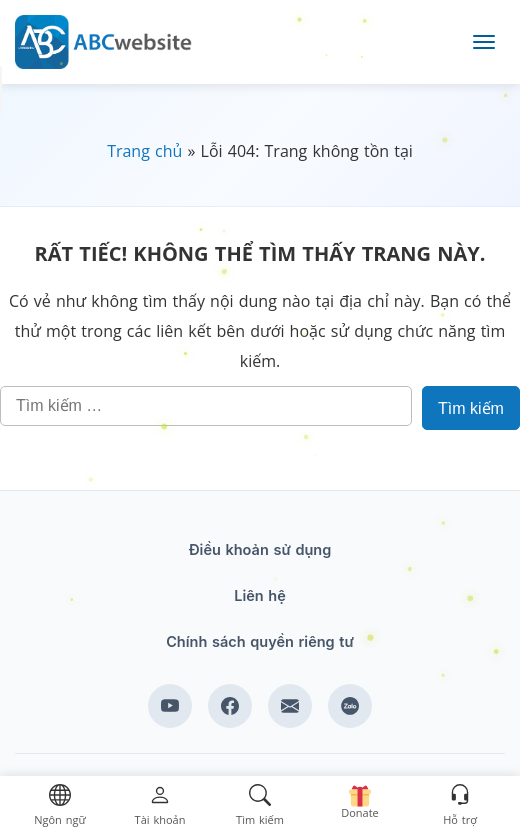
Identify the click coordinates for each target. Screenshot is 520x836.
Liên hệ (260, 595)
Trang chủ (144, 151)
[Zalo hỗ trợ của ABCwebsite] (350, 706)
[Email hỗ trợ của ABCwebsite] (290, 706)
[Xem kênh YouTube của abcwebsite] (170, 706)
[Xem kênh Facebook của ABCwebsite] (230, 706)
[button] (59, 806)
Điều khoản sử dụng (260, 549)
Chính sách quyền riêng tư (260, 641)
